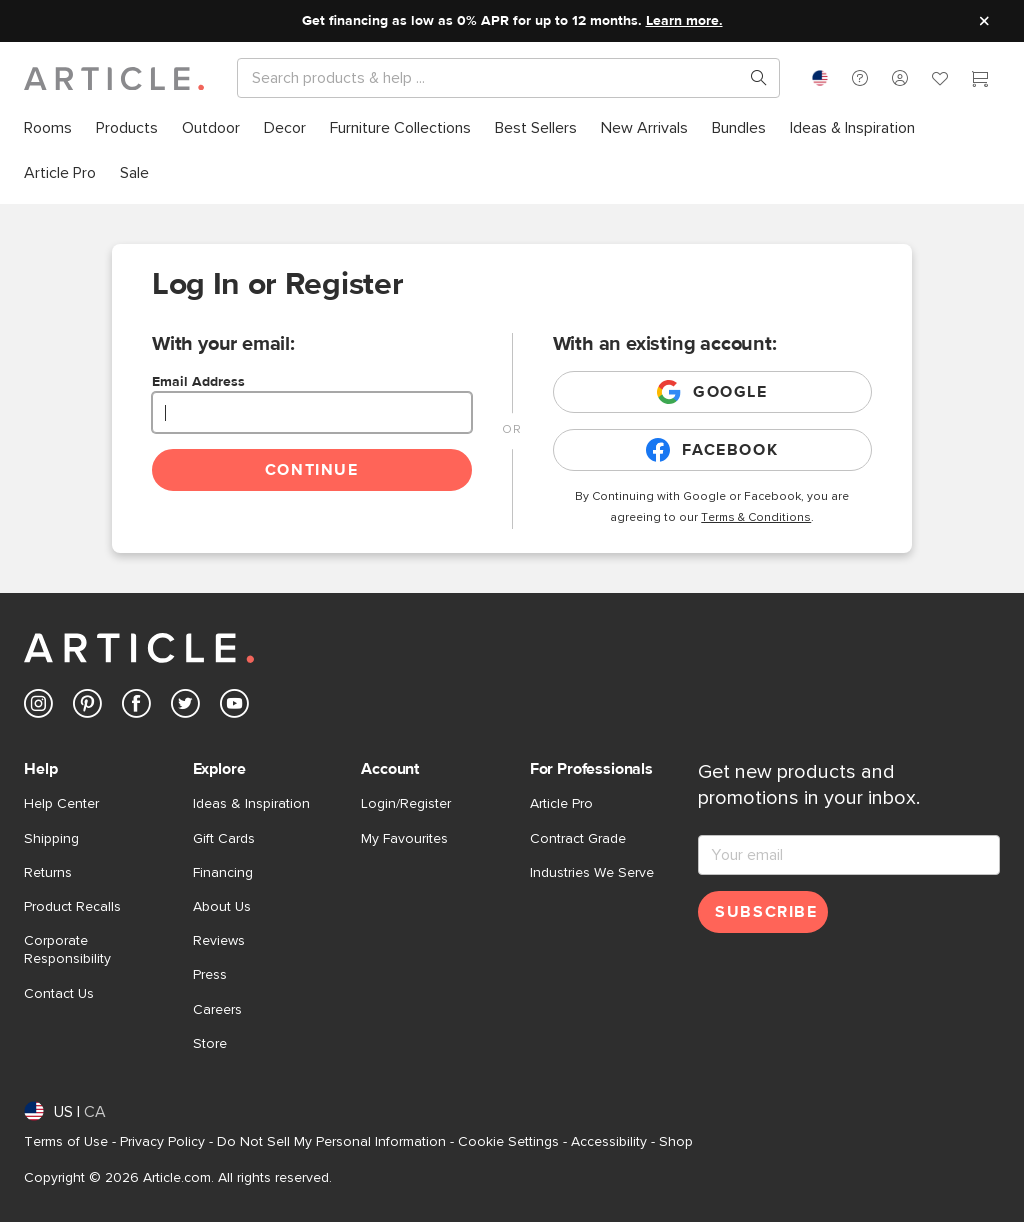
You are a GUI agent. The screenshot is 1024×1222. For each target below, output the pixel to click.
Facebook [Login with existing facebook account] (712, 450)
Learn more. (684, 21)
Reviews (219, 941)
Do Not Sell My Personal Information (331, 1142)
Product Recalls (72, 907)
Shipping (51, 839)
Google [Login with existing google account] (712, 392)
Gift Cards (224, 839)
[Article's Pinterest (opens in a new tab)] (87, 707)
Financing (223, 873)
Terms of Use (66, 1142)
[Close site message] (984, 21)
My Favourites (404, 839)
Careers (217, 1010)
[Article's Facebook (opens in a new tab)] (136, 707)
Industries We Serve (592, 873)
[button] (860, 78)
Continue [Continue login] (312, 470)
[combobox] (820, 78)
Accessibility (609, 1142)
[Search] (492, 78)
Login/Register (406, 804)
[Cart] (980, 81)
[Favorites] (940, 81)
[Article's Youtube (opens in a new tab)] (234, 707)
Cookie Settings (508, 1142)
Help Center (61, 804)
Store (210, 1044)
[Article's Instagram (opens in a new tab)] (38, 707)
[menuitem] (48, 128)
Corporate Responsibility (67, 950)
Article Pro (561, 804)
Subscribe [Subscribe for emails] (766, 912)
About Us (222, 907)
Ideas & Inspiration (251, 804)
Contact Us (59, 994)
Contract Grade (578, 839)
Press (210, 975)
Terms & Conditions (756, 518)
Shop (676, 1142)
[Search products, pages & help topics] (751, 78)
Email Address (198, 382)
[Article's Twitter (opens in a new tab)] (185, 707)
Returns (48, 873)
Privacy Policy (162, 1142)
